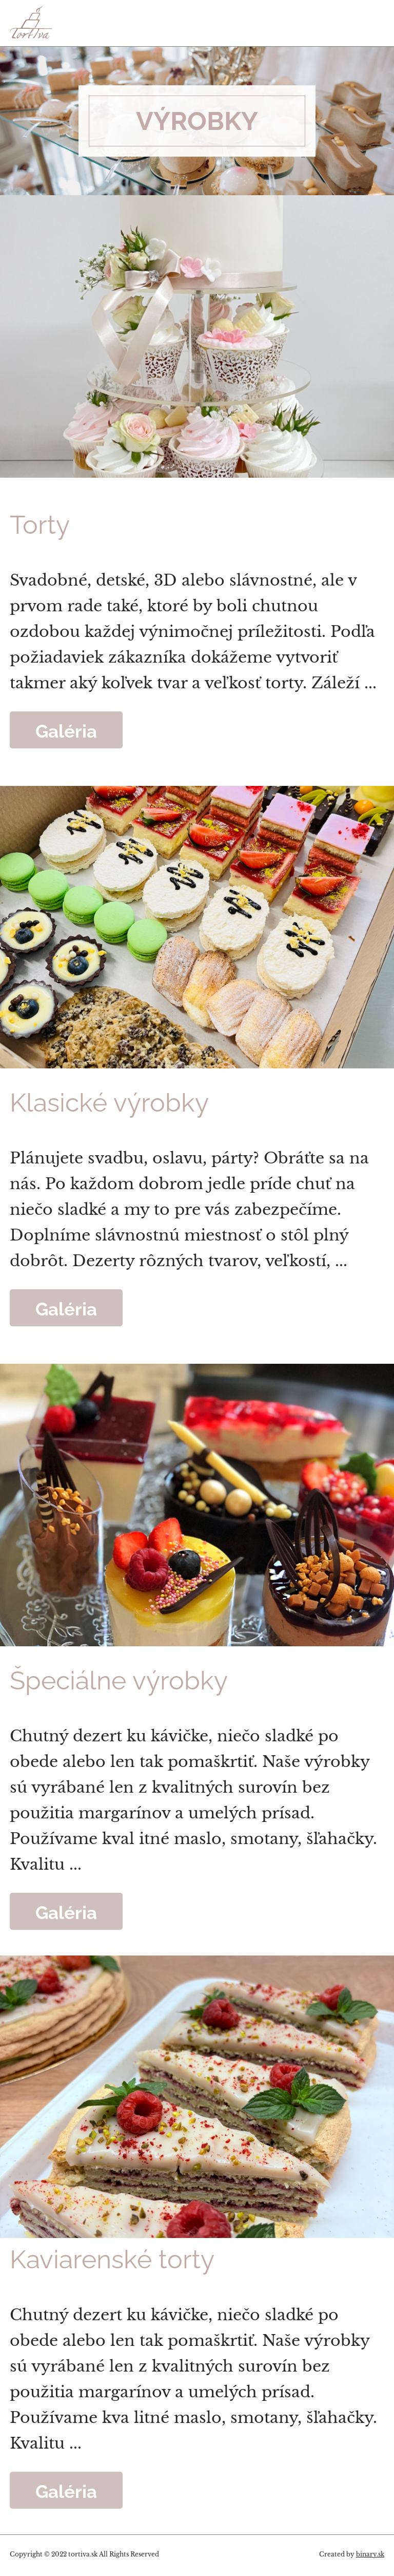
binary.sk (370, 2554)
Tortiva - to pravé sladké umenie (70, 22)
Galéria (66, 730)
